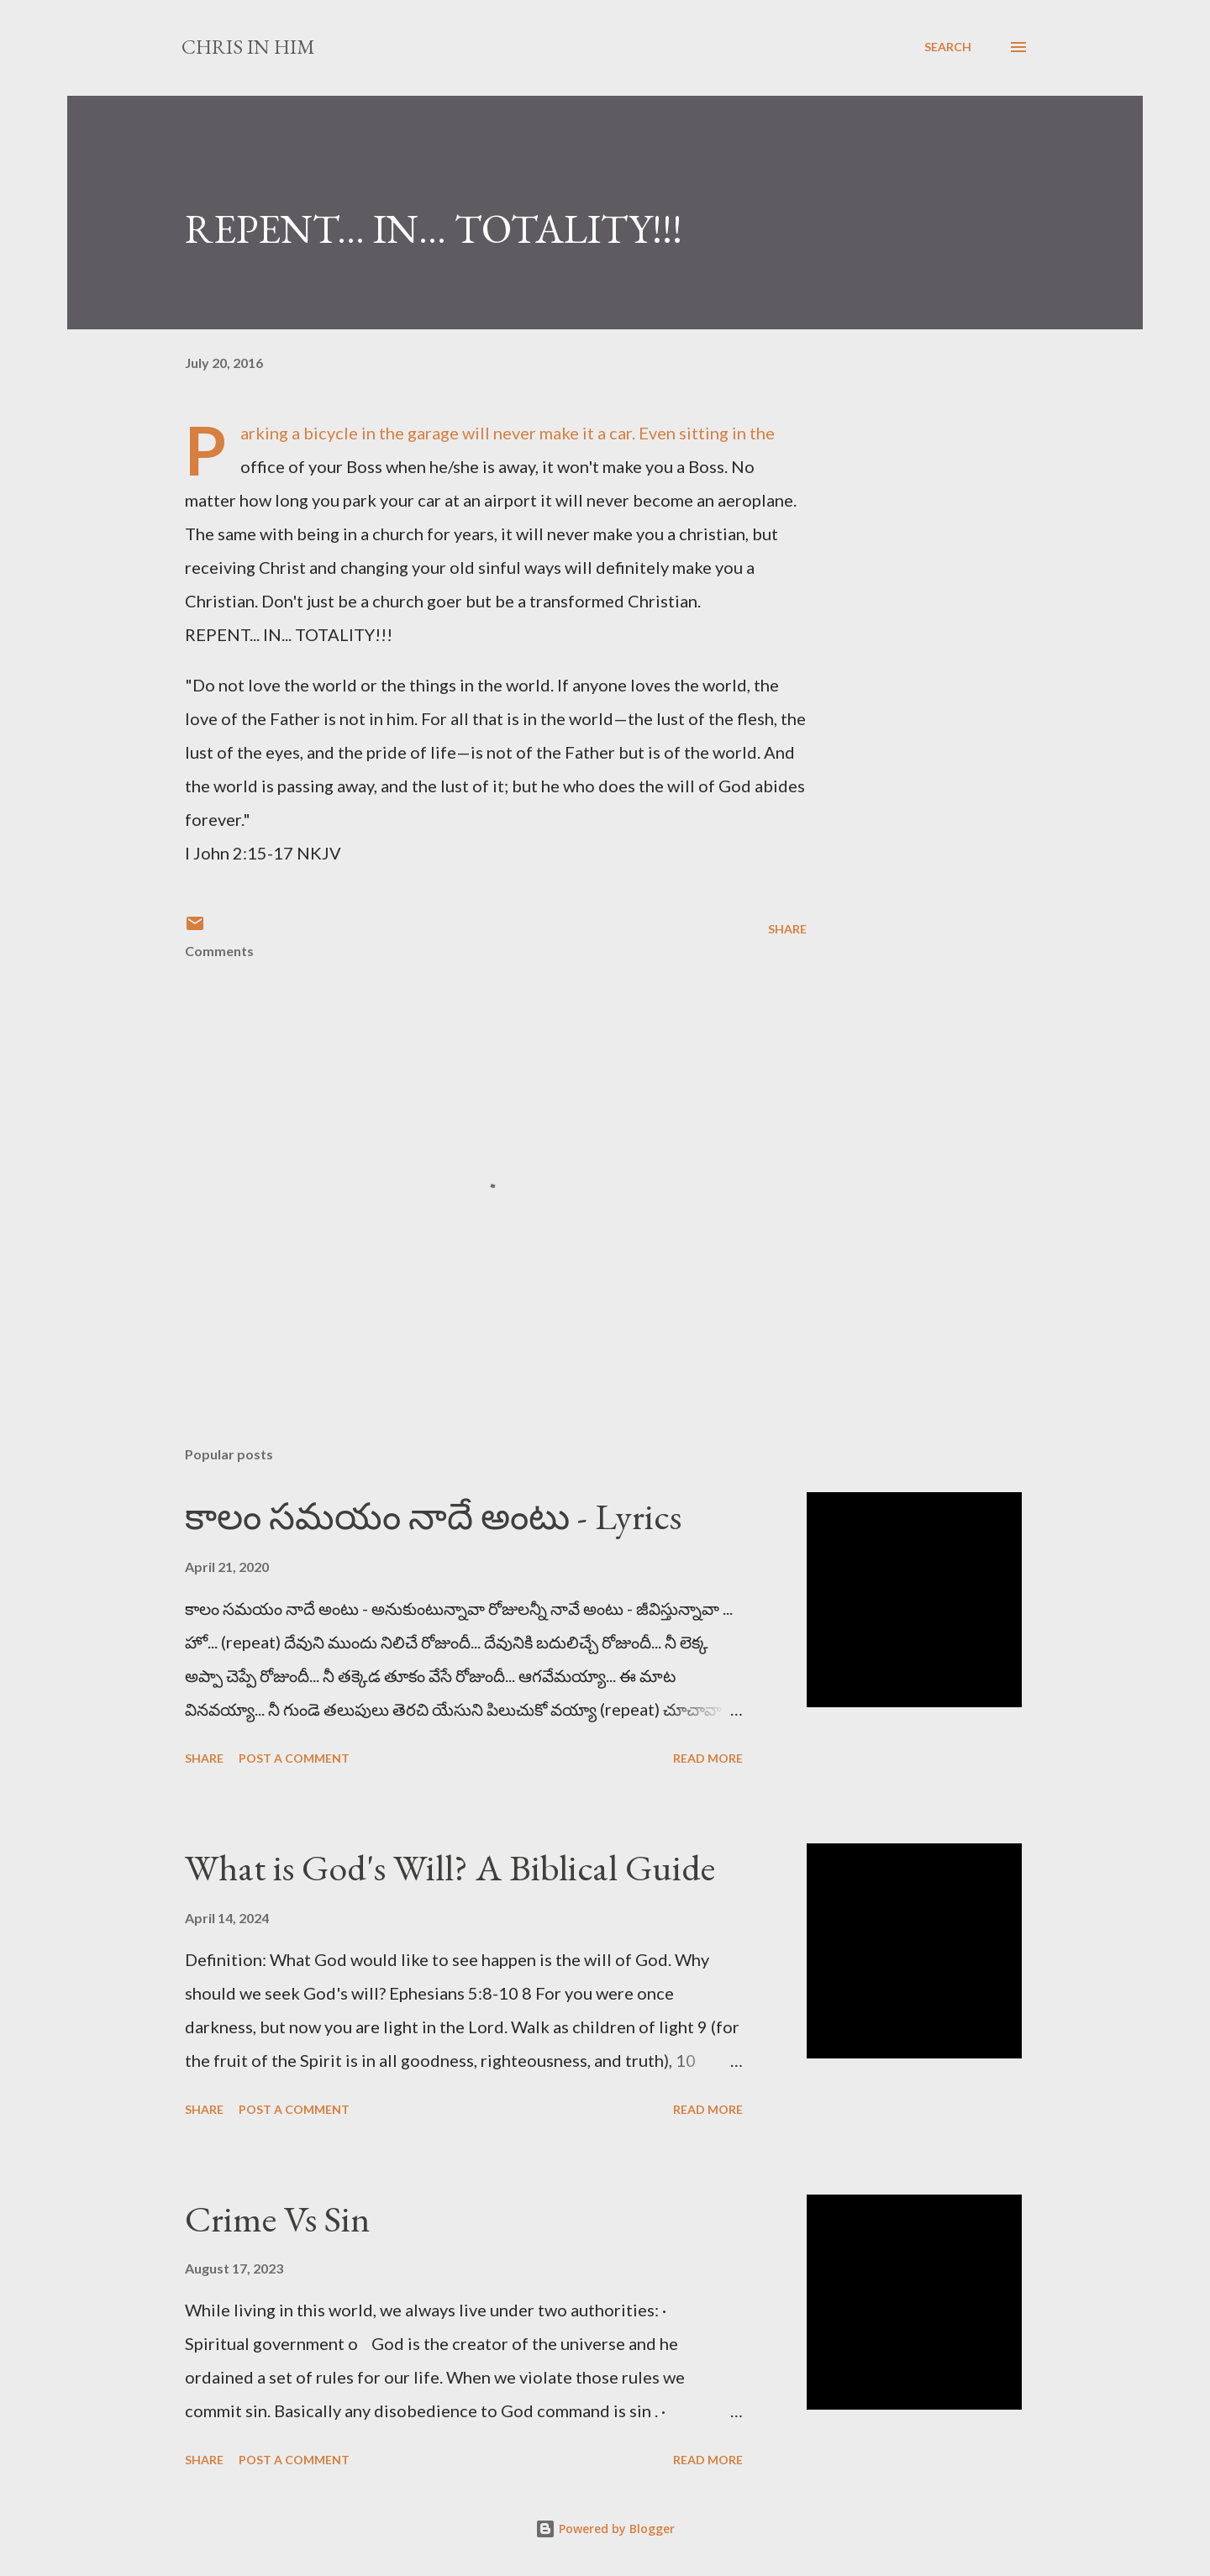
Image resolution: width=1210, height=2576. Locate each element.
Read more (708, 1758)
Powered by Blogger (605, 2529)
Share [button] (787, 929)
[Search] (947, 47)
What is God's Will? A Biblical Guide (450, 1867)
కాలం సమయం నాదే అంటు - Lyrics (433, 1516)
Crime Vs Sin (278, 2218)
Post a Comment (294, 1758)
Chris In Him (248, 47)
